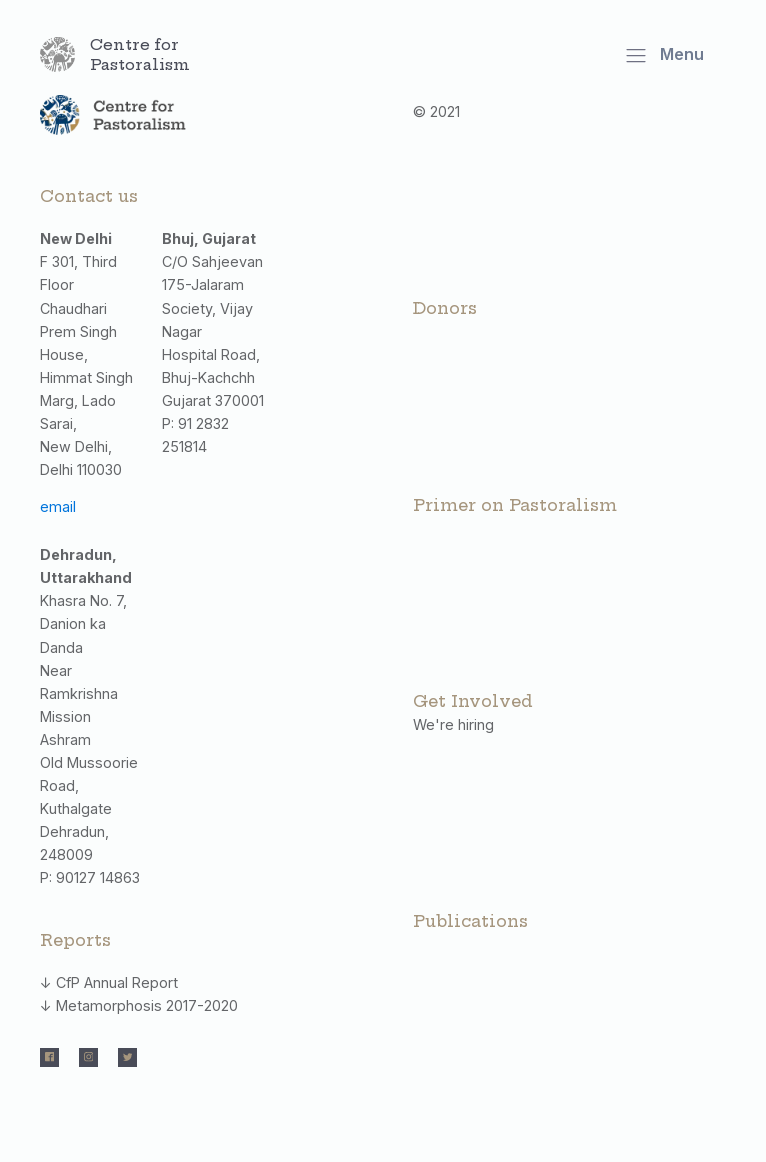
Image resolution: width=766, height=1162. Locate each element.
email (58, 506)
